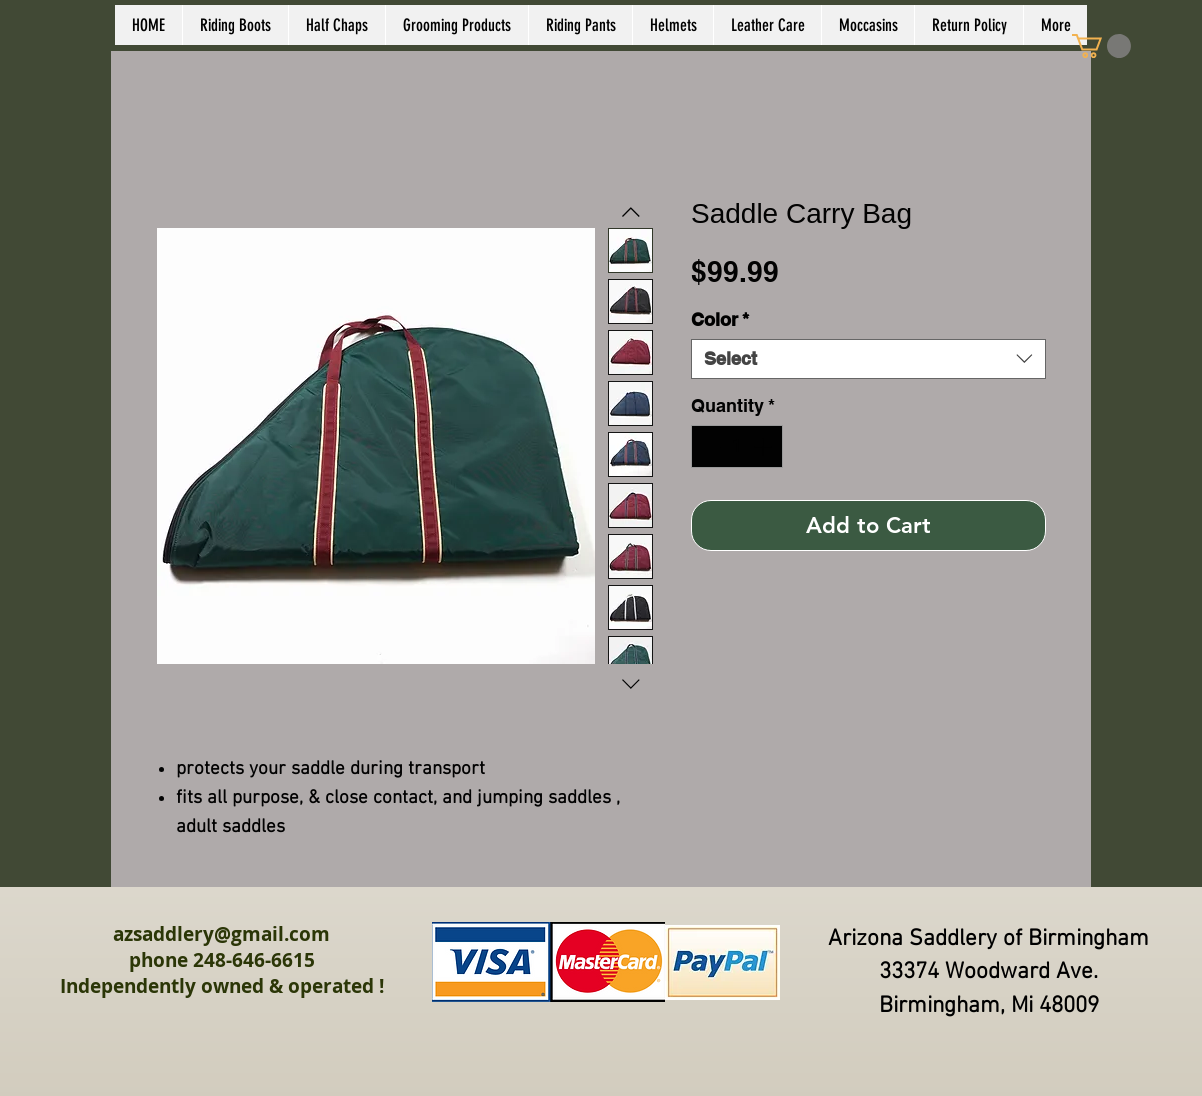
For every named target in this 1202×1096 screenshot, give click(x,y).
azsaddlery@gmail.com (221, 934)
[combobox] (868, 359)
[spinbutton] (737, 446)
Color (720, 319)
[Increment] (764, 446)
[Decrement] (709, 446)
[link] (1101, 46)
